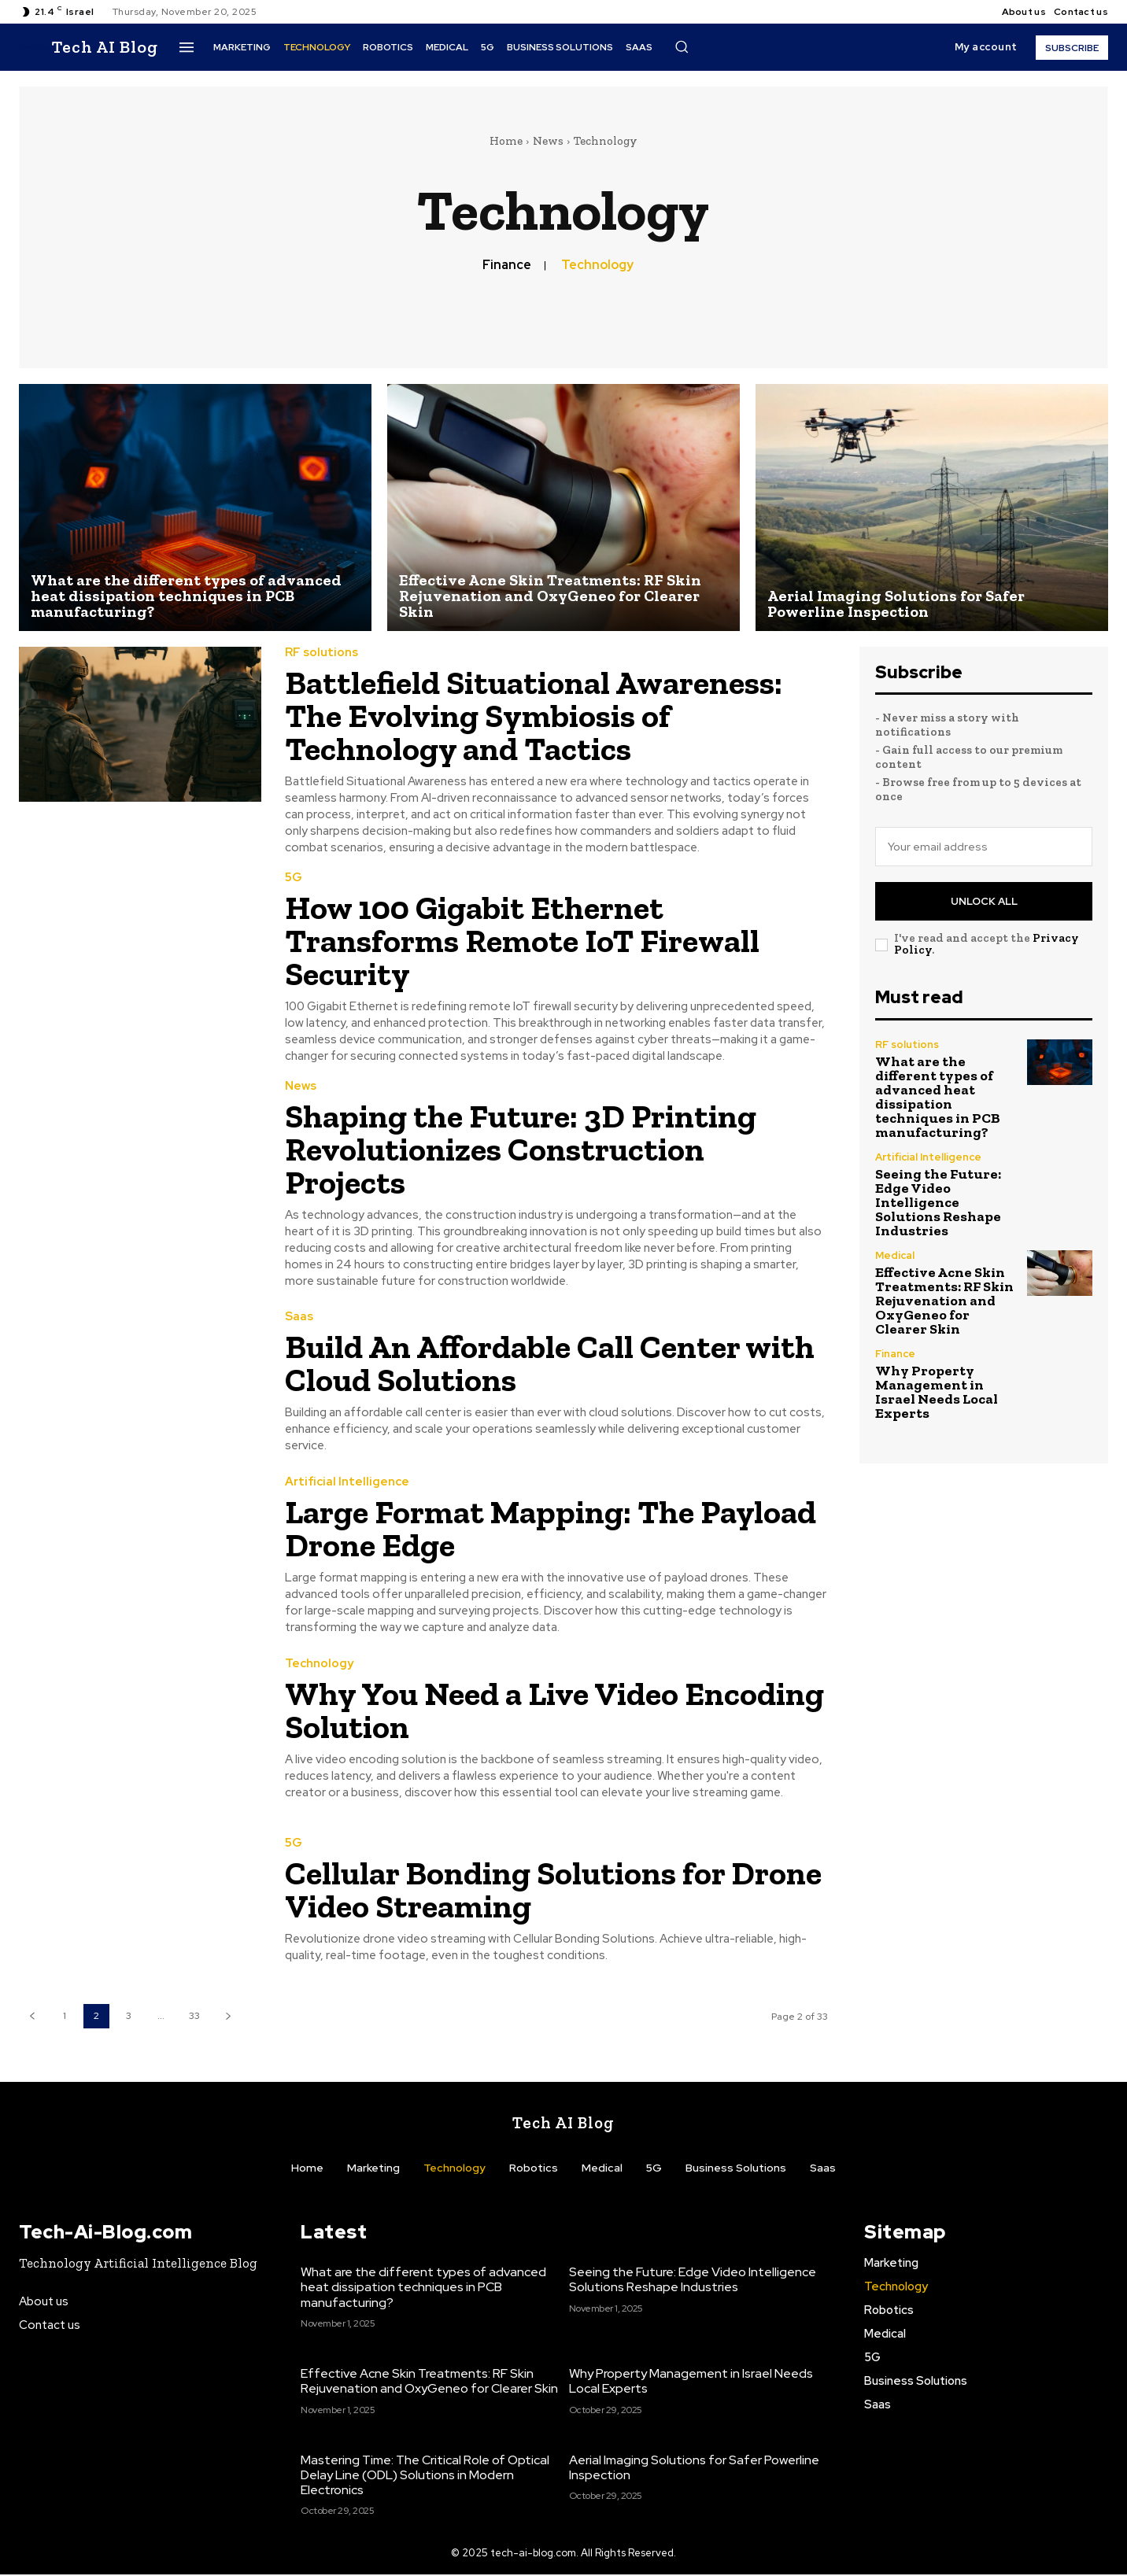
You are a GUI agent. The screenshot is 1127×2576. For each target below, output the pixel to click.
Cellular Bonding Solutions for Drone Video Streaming (553, 1889)
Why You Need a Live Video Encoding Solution (554, 1710)
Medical (895, 1255)
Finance (506, 264)
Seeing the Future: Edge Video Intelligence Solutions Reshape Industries (938, 1202)
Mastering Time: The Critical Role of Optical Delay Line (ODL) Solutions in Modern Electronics (425, 2476)
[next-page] (228, 2016)
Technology (597, 264)
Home (506, 141)
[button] (681, 46)
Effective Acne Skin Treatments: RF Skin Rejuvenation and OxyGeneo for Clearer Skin (944, 1301)
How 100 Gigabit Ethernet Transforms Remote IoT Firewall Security (522, 941)
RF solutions (321, 653)
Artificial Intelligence (347, 1482)
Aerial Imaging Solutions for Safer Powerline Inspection (694, 2469)
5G (293, 878)
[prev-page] (32, 2016)
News (548, 141)
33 (194, 2016)
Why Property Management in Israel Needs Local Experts (936, 1392)
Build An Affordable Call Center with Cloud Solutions (550, 1363)
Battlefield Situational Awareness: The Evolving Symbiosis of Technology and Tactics (533, 715)
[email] (983, 846)
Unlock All (984, 901)
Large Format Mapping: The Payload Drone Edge (550, 1528)
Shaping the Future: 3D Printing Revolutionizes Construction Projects (520, 1149)
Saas (299, 1317)
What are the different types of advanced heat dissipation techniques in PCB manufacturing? (937, 1097)
